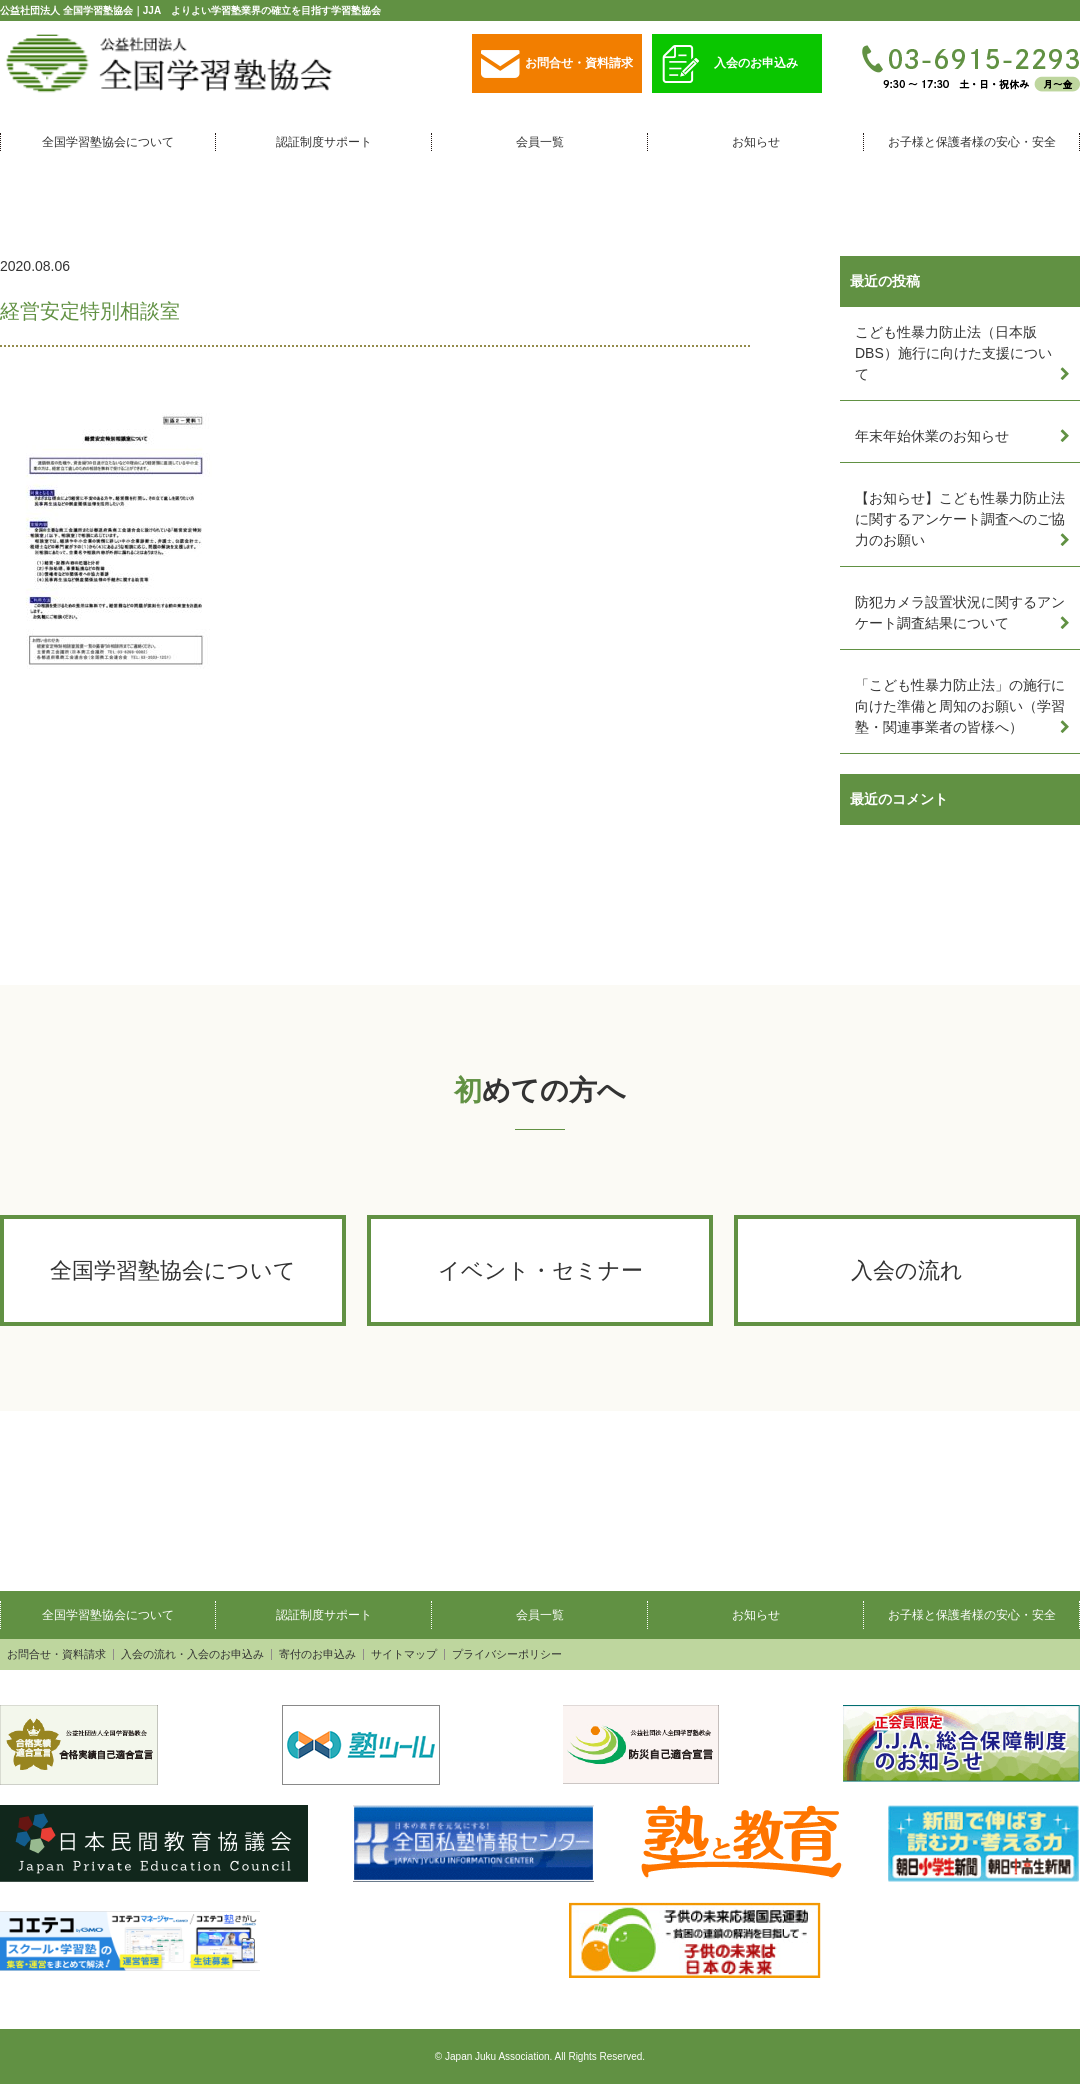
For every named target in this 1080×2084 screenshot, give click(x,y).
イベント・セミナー (540, 1270)
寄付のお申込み (317, 1654)
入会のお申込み (730, 64)
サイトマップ (404, 1654)
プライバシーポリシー (507, 1654)
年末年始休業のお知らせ (932, 436)
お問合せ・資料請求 (557, 64)
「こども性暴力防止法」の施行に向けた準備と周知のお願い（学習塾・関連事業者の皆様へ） (960, 706)
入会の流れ (907, 1270)
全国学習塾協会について (108, 142)
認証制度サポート (324, 142)
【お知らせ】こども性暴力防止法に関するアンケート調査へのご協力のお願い (960, 519)
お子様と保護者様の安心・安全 (972, 142)
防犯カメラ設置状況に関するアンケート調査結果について (960, 612)
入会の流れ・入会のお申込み (192, 1654)
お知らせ (756, 142)
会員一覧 (540, 142)
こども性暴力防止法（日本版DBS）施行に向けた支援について (953, 353)
